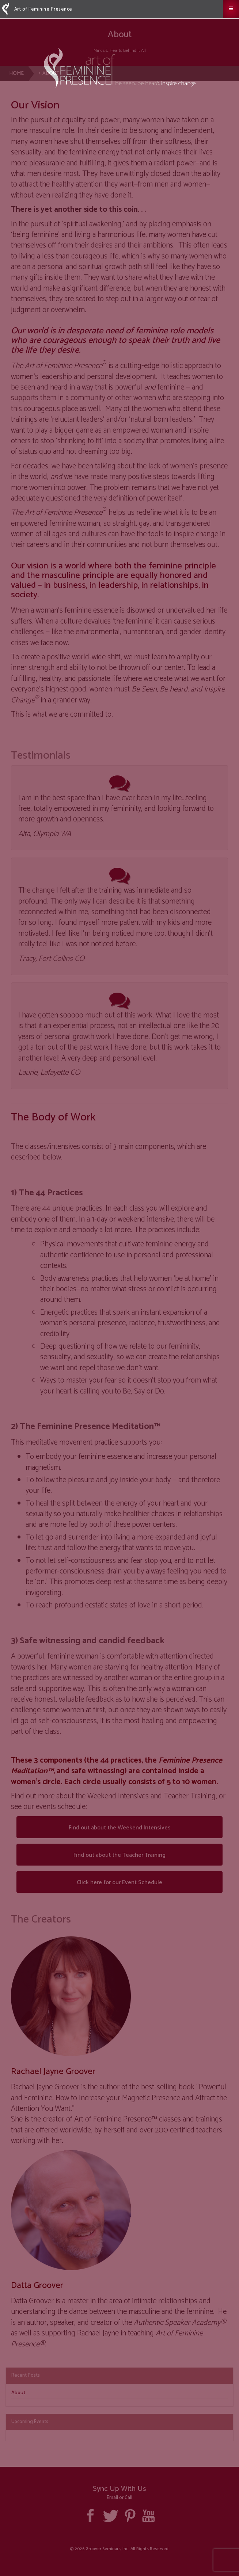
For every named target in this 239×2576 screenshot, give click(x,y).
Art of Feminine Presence (37, 9)
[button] (231, 9)
